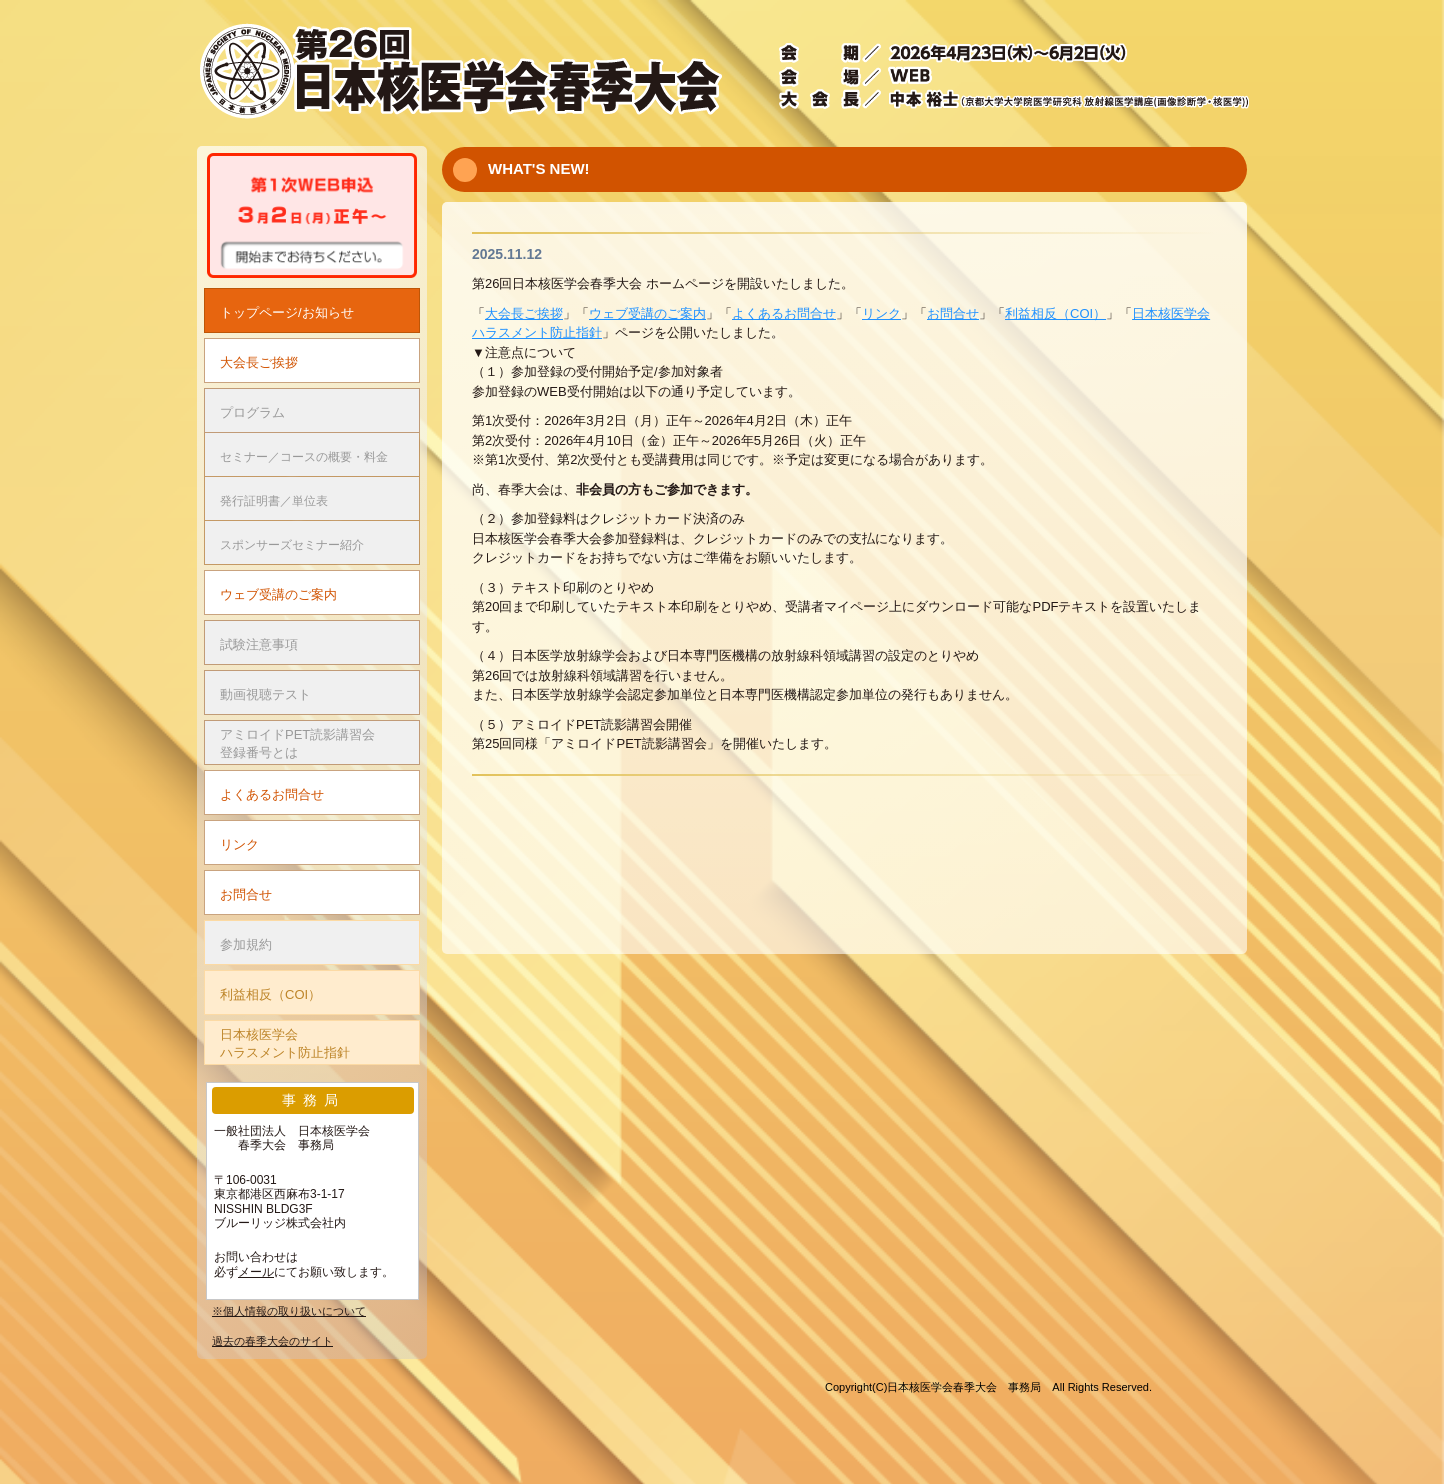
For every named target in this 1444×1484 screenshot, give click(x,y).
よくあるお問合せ (784, 313)
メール (256, 1272)
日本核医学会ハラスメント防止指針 (285, 1043)
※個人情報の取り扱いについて (289, 1311)
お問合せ (953, 313)
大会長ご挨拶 (524, 313)
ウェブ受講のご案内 (647, 313)
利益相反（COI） (1055, 313)
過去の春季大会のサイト (272, 1341)
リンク (881, 313)
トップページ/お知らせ (287, 312)
